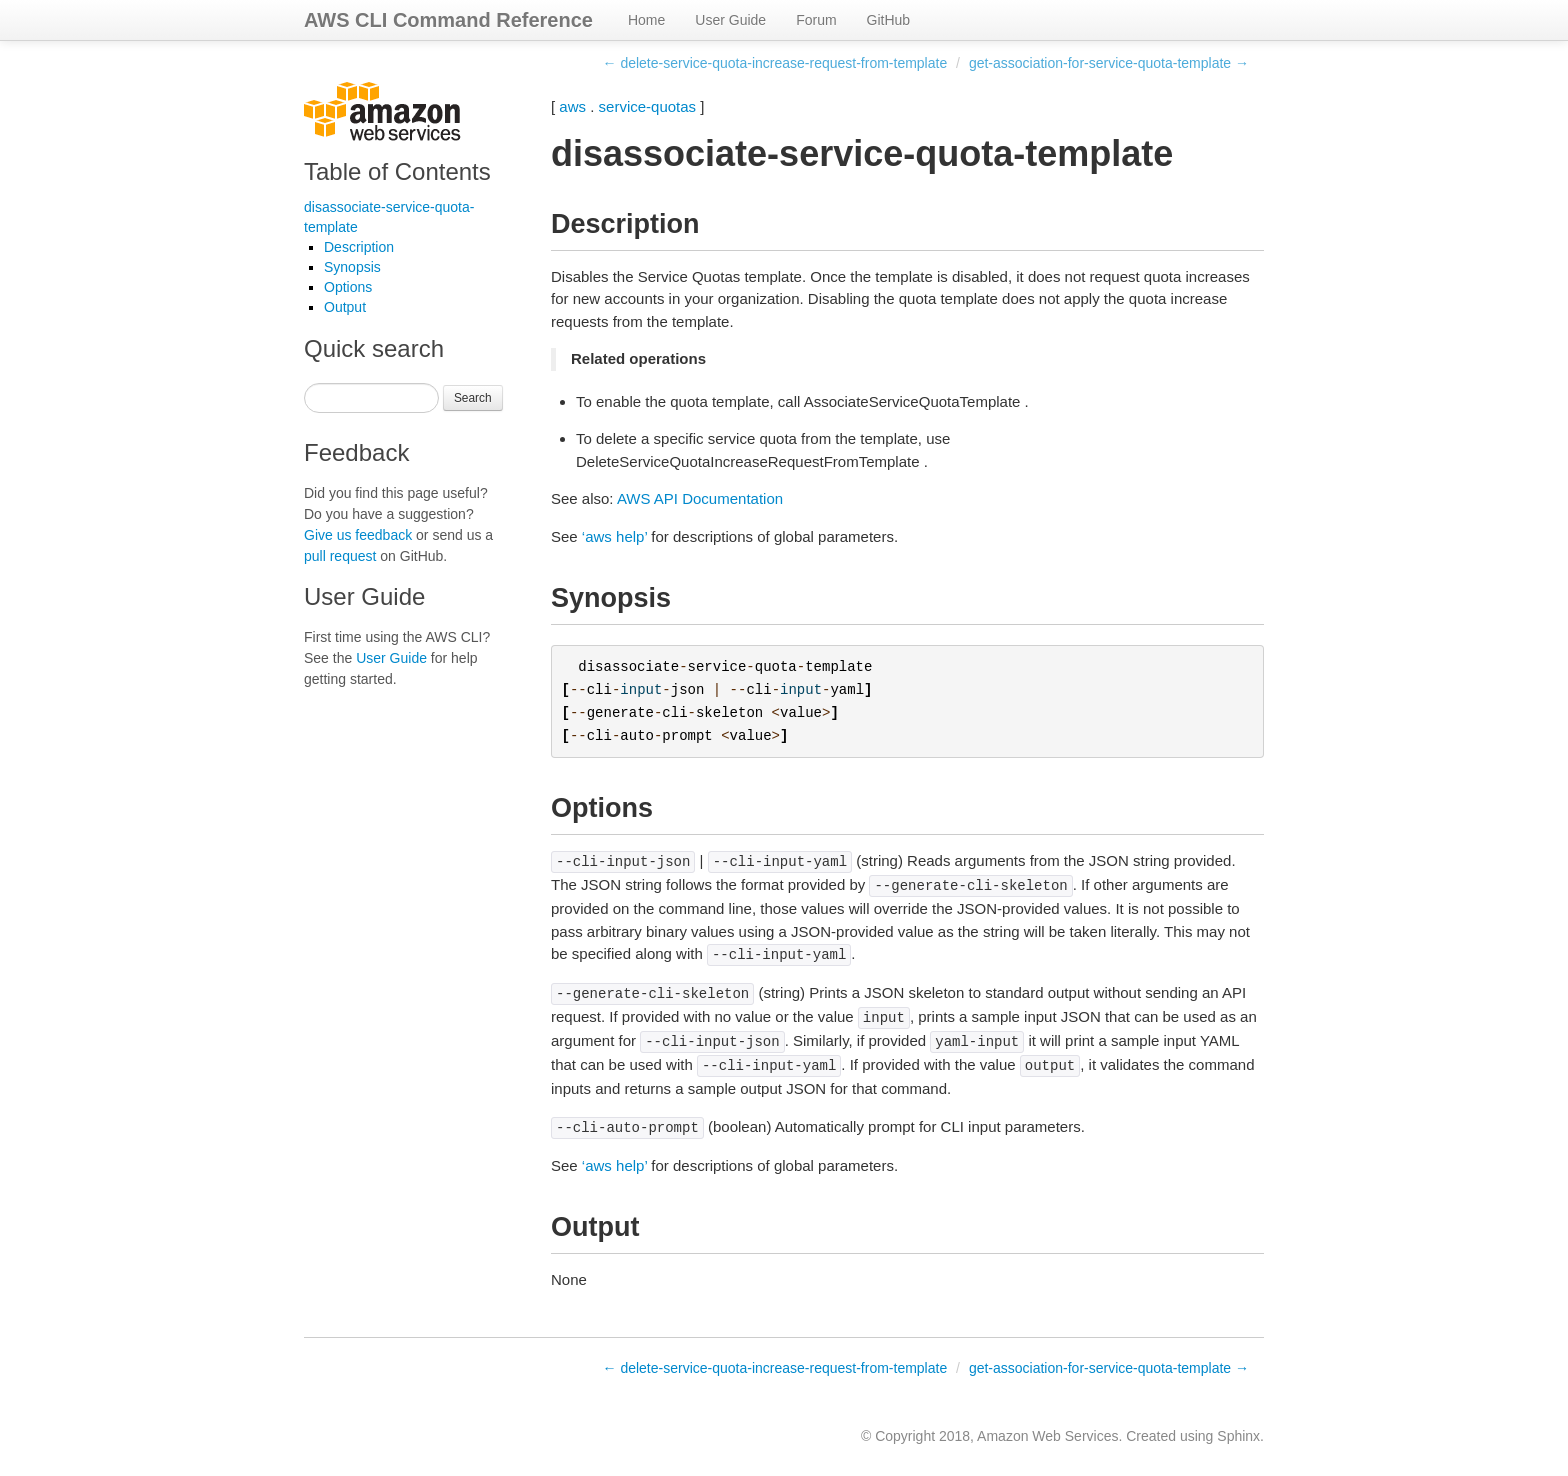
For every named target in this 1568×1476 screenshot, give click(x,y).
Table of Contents (397, 171)
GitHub (889, 20)
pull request (340, 556)
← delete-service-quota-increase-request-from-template (775, 63)
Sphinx (1238, 1436)
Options (348, 287)
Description (359, 247)
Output (345, 307)
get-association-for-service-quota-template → (1109, 63)
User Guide (730, 20)
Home (646, 20)
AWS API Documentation (700, 498)
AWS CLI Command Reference (448, 20)
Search (473, 398)
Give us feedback (358, 535)
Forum (816, 20)
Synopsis (352, 267)
